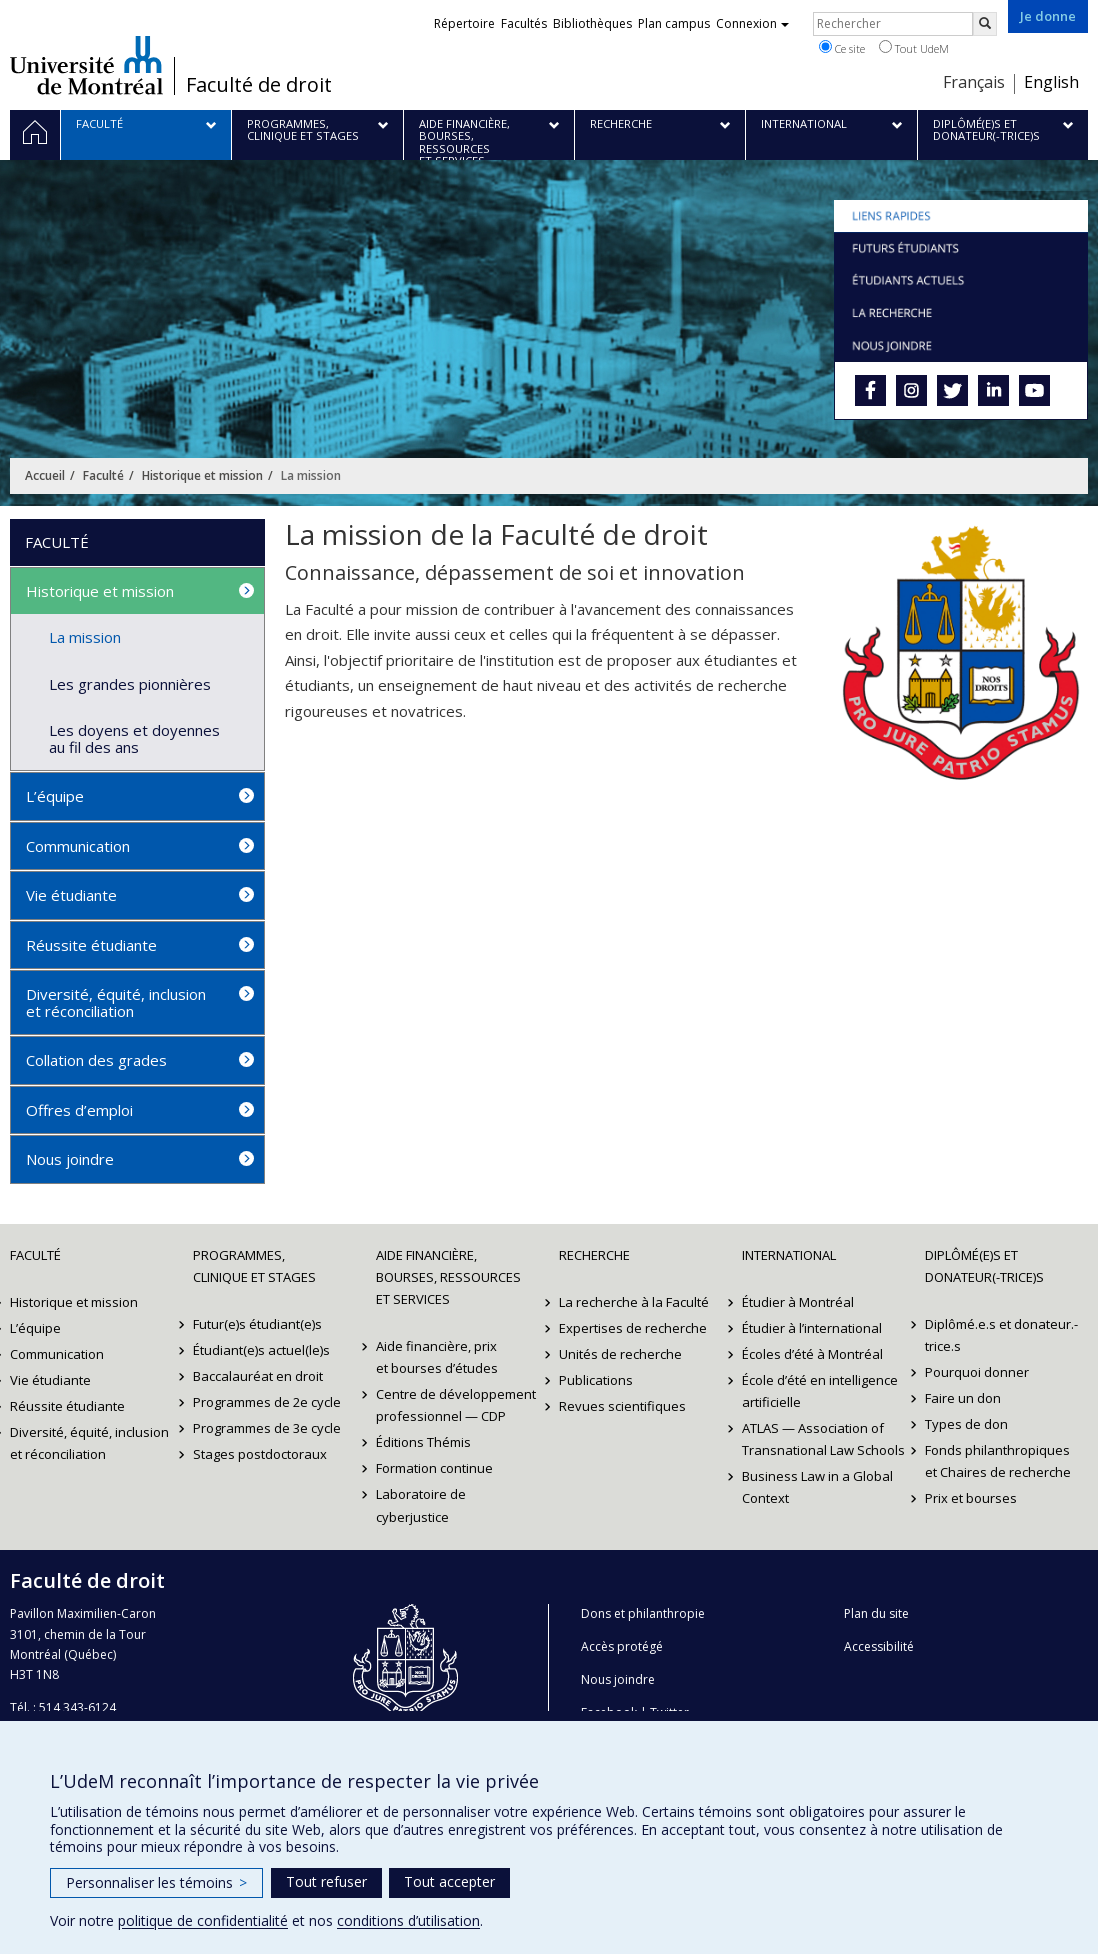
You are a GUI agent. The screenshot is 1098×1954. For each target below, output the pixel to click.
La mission (85, 637)
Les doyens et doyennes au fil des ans (134, 738)
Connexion (752, 23)
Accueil (45, 475)
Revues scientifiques (622, 1406)
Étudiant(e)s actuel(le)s (261, 1350)
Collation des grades (96, 1060)
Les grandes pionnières (130, 684)
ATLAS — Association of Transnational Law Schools (823, 1439)
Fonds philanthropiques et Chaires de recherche (998, 1461)
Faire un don (963, 1398)
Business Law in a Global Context (817, 1487)
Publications (596, 1380)
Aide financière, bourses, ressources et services (448, 1277)
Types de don (966, 1424)
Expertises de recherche (633, 1328)
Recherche (594, 1255)
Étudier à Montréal (798, 1302)
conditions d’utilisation (408, 1920)
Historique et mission (202, 475)
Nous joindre (70, 1159)
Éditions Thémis (423, 1442)
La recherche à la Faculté (634, 1302)
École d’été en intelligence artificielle (820, 1391)
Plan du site (876, 1613)
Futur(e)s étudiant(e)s (257, 1324)
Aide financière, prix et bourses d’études (437, 1357)
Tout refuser (326, 1881)
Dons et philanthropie (643, 1613)
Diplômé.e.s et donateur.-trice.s (1001, 1335)
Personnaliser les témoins (156, 1882)
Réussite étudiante (91, 945)
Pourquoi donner (977, 1372)
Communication (78, 846)
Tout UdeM (914, 48)
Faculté (103, 475)
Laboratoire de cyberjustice (421, 1505)
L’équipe (55, 796)
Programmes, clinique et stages (254, 1266)
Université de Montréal (86, 65)
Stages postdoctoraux (260, 1454)
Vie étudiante (71, 895)
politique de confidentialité (203, 1920)
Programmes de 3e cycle (267, 1428)
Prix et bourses (971, 1498)
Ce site (842, 48)
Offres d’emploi (79, 1110)
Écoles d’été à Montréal (812, 1354)
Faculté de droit (259, 85)
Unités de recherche (620, 1354)
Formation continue (434, 1468)
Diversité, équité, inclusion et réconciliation (116, 1002)
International (789, 1255)
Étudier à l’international (812, 1328)
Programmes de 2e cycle (267, 1402)
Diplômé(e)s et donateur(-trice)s (984, 1266)
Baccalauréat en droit (258, 1376)
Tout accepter (449, 1881)
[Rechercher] (985, 24)
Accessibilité (879, 1646)
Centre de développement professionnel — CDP (456, 1405)
